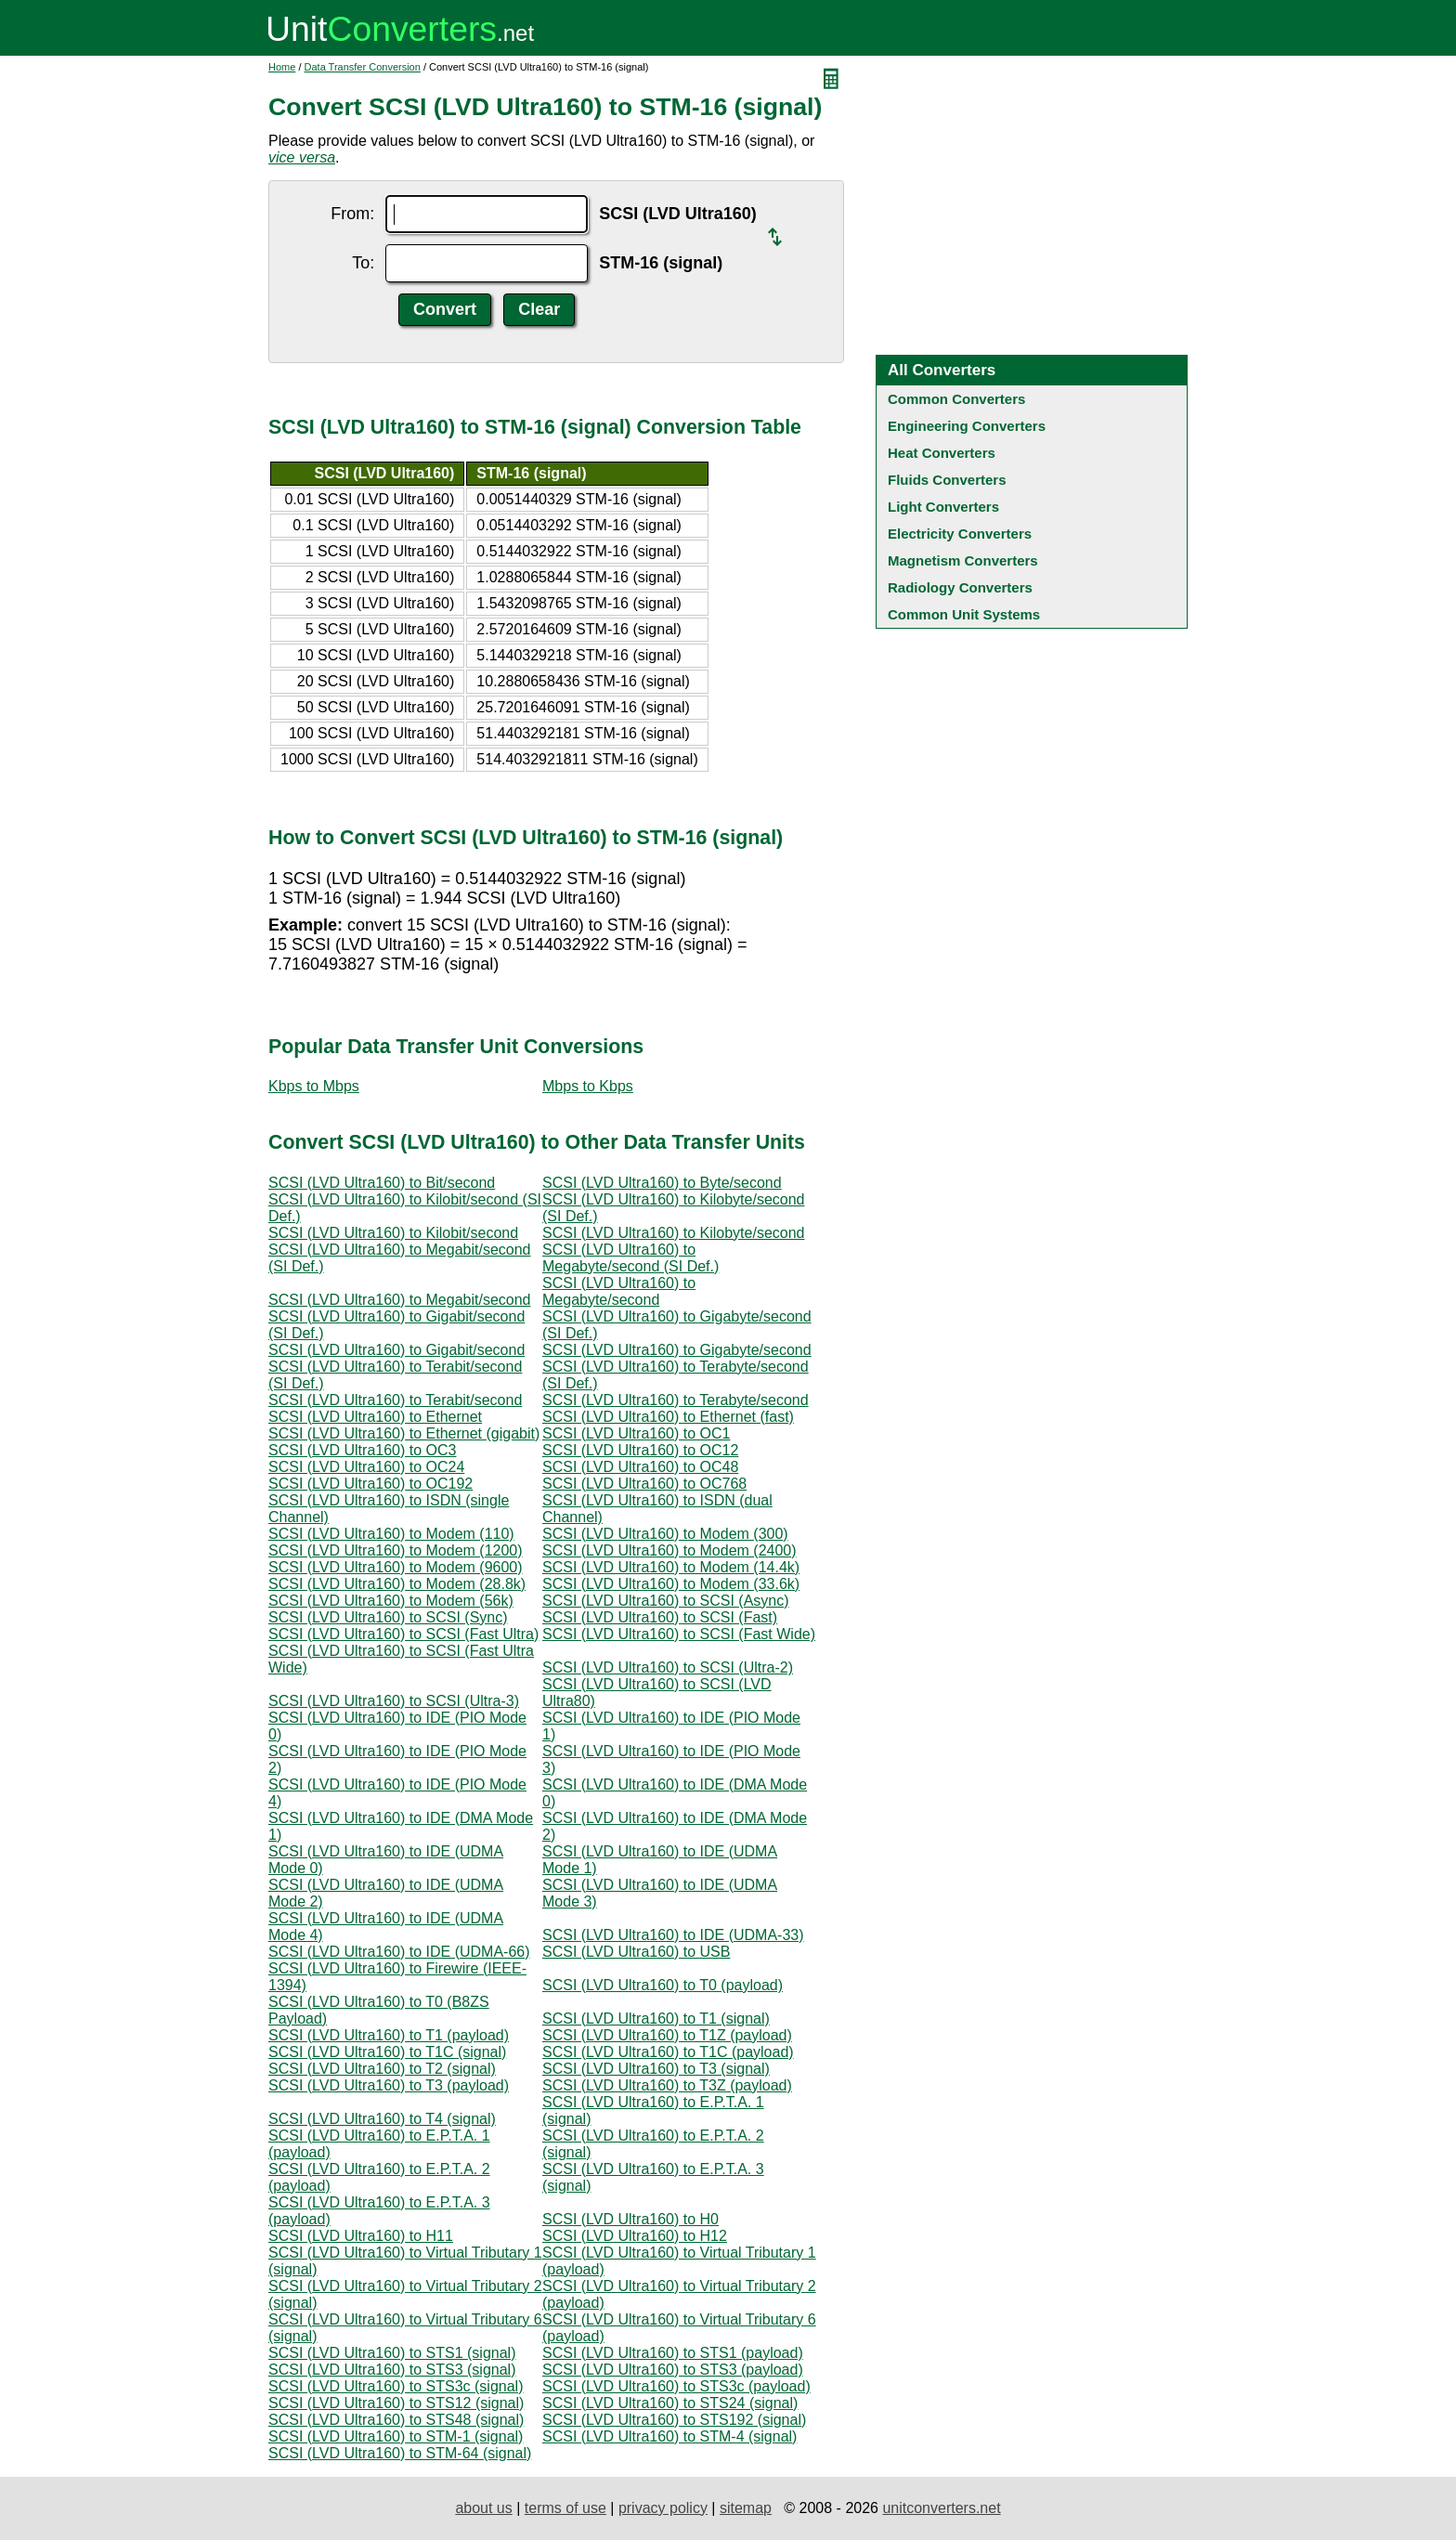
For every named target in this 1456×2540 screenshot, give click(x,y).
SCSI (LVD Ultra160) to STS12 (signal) (396, 2403)
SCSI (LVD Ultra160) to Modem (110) (391, 1534)
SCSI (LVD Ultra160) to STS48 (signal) (396, 2420)
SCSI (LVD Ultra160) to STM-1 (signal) (395, 2436)
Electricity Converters (960, 533)
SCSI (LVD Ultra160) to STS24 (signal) (670, 2403)
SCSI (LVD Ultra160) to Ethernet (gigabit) (404, 1433)
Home (281, 66)
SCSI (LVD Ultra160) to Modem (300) (665, 1534)
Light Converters (943, 507)
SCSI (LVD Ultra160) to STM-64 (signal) (399, 2453)
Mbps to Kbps (587, 1086)
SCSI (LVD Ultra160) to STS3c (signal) (395, 2386)
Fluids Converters (947, 480)
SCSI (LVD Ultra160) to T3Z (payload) (667, 2085)
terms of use (565, 2508)
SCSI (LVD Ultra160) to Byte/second (662, 1183)
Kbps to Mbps (313, 1086)
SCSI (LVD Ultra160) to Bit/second (381, 1183)
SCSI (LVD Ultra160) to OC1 (636, 1433)
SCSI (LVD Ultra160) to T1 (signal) (656, 2018)
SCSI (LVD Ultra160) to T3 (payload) (388, 2085)
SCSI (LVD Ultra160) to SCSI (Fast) (659, 1617)
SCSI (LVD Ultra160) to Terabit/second (395, 1400)
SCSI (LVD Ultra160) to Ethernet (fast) (668, 1417)
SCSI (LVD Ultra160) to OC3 (362, 1450)
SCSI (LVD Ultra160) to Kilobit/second (393, 1233)
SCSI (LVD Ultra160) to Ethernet (375, 1417)
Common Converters (956, 399)
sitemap (746, 2508)
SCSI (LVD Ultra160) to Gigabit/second (396, 1350)
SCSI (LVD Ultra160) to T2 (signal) (382, 2069)
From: (352, 213)
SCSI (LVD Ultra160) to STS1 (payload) (672, 2353)
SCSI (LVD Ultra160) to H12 (634, 2236)
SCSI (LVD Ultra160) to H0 (630, 2219)
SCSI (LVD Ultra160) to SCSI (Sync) (388, 1617)
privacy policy (663, 2508)
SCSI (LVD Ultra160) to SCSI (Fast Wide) (678, 1634)
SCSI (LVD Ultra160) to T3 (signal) (656, 2069)
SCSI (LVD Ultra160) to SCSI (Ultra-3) (393, 1701)
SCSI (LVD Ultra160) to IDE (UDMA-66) (399, 1952)
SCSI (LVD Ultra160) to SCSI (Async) (665, 1601)
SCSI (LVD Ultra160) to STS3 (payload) (672, 2369)
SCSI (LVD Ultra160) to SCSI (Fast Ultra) (403, 1634)
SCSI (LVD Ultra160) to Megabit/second (399, 1300)
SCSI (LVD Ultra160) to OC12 (640, 1450)
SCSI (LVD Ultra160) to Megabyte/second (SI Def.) (630, 1258)
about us (483, 2508)
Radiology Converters (960, 587)
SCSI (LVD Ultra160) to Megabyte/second (619, 1291)
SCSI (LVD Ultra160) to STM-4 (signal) (669, 2436)
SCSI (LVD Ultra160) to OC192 (370, 1483)
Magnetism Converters (963, 560)
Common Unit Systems (964, 614)
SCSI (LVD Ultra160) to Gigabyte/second (677, 1350)
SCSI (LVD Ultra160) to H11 (360, 2236)
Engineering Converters (967, 426)
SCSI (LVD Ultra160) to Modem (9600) (395, 1567)
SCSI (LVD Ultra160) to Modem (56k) (391, 1601)
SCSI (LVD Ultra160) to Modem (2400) (669, 1550)
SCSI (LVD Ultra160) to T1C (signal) (387, 2052)
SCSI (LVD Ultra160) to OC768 (644, 1483)
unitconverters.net (941, 2508)
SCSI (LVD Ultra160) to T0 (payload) (662, 1985)
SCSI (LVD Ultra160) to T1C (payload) (668, 2052)
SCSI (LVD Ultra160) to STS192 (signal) (674, 2420)
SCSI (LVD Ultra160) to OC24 (366, 1467)
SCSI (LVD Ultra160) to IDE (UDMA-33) (673, 1935)
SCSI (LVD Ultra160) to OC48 (640, 1467)
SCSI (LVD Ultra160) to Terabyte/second (675, 1400)
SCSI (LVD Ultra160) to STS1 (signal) (391, 2353)
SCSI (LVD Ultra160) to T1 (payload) (388, 2035)
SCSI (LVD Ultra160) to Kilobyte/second (673, 1233)
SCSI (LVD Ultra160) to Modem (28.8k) (397, 1584)
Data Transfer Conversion (363, 66)
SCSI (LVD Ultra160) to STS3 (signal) (391, 2369)
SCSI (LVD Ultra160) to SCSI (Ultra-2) (667, 1667)
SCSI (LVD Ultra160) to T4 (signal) (382, 2119)
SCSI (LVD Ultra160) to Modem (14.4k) (671, 1567)
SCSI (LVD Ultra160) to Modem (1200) (395, 1550)
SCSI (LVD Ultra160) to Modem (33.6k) (671, 1584)
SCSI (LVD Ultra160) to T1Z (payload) (667, 2035)
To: (363, 263)
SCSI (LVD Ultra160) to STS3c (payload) (676, 2386)
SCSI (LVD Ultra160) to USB (636, 1952)
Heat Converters (941, 453)
